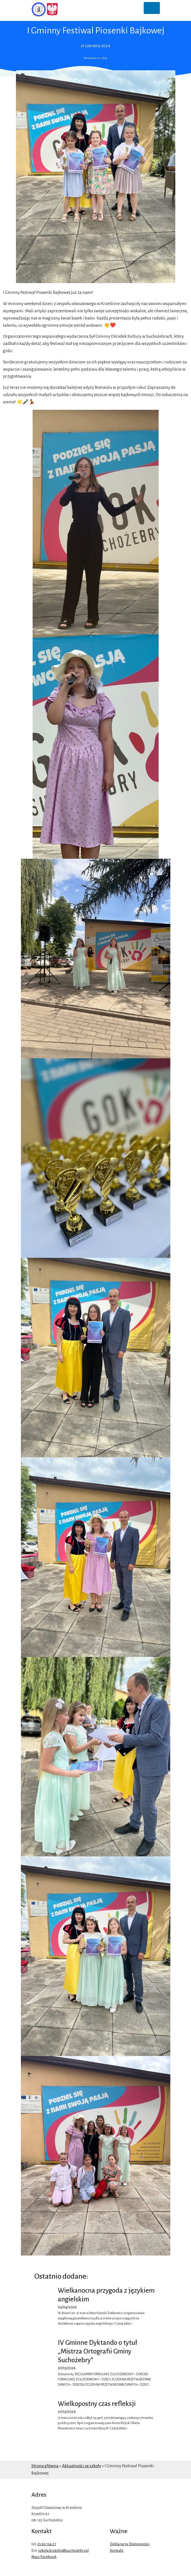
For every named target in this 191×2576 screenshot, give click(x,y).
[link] (44, 9)
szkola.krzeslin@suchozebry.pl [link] (63, 2551)
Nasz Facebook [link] (44, 2557)
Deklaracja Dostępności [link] (130, 2544)
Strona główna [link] (45, 2466)
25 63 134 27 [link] (46, 2544)
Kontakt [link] (117, 2551)
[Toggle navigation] (152, 8)
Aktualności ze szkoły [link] (95, 58)
